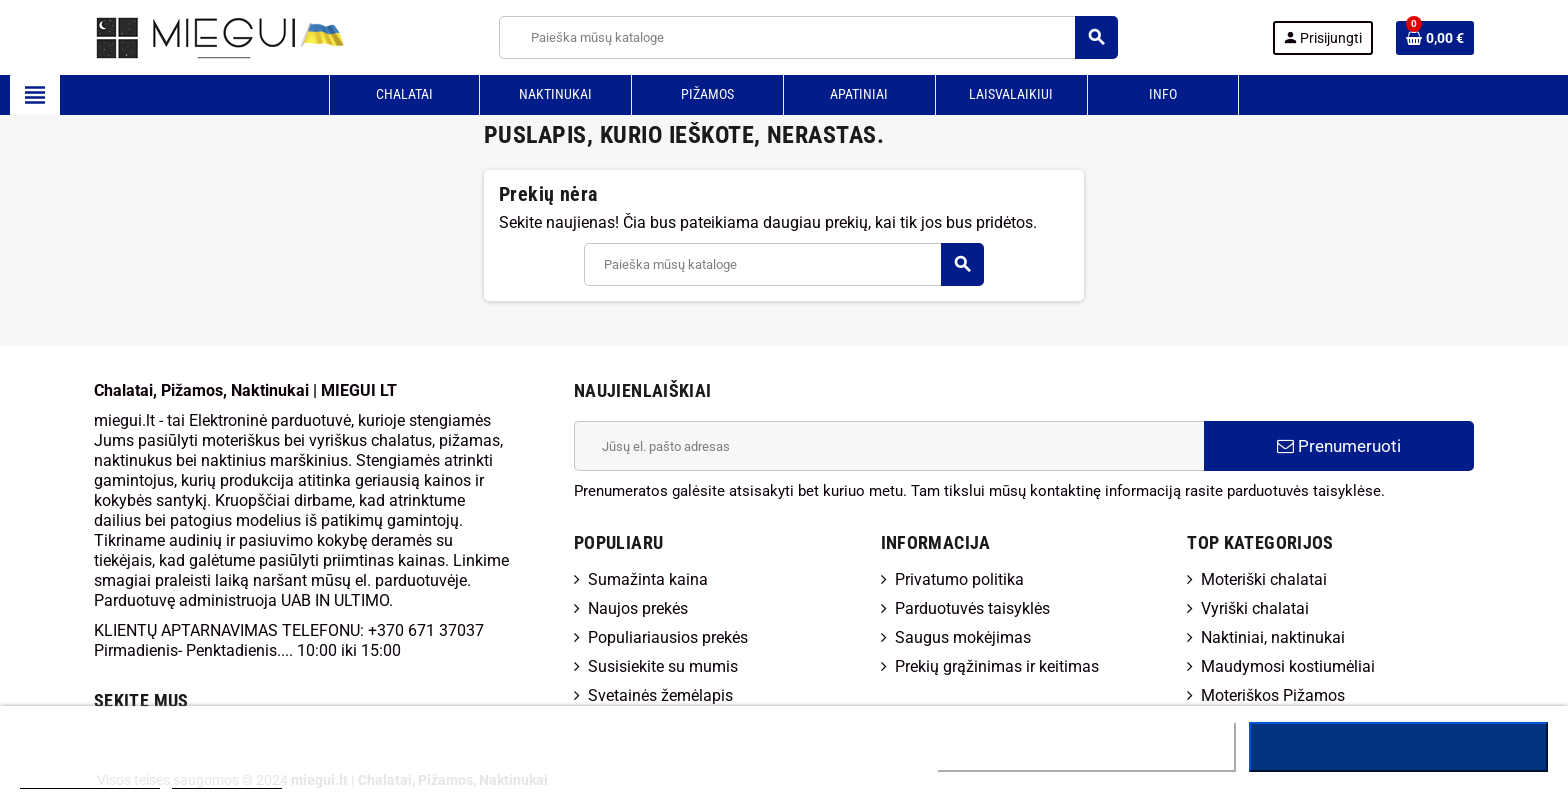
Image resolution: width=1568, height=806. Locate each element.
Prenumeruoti (1339, 446)
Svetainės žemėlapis (660, 695)
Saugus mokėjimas (963, 637)
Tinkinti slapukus (227, 779)
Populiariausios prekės (668, 637)
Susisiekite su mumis (663, 666)
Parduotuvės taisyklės (972, 608)
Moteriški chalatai (1264, 579)
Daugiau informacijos (90, 779)
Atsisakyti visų (1087, 747)
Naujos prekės (638, 608)
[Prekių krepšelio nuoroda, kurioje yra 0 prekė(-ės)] (1435, 38)
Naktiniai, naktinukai (1273, 637)
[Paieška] (808, 37)
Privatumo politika (959, 579)
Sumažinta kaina (648, 579)
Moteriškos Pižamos (1273, 695)
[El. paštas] (889, 446)
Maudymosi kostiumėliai (1288, 666)
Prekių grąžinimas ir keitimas (997, 666)
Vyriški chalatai (1255, 608)
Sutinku (1398, 747)
